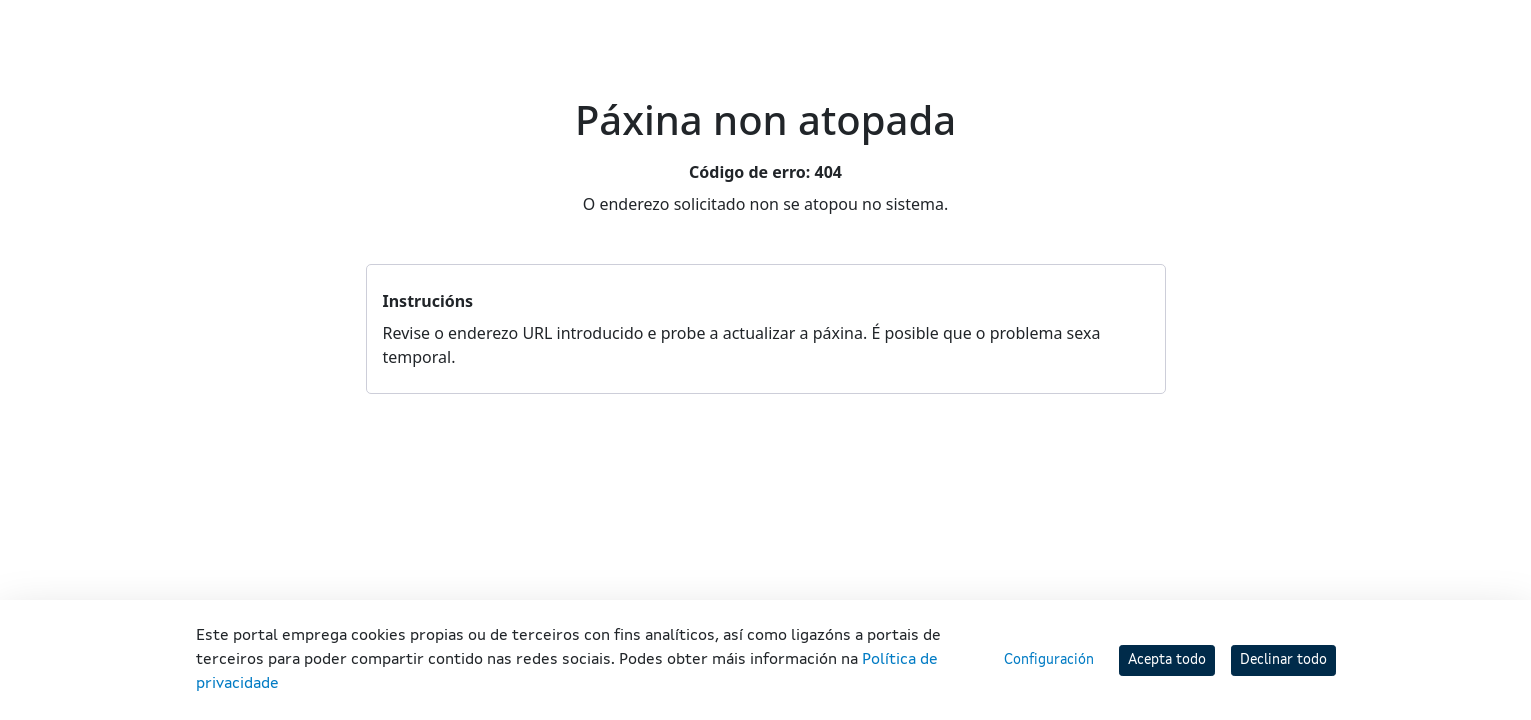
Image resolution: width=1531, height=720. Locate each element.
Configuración (1049, 660)
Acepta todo (1167, 660)
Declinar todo (1283, 660)
